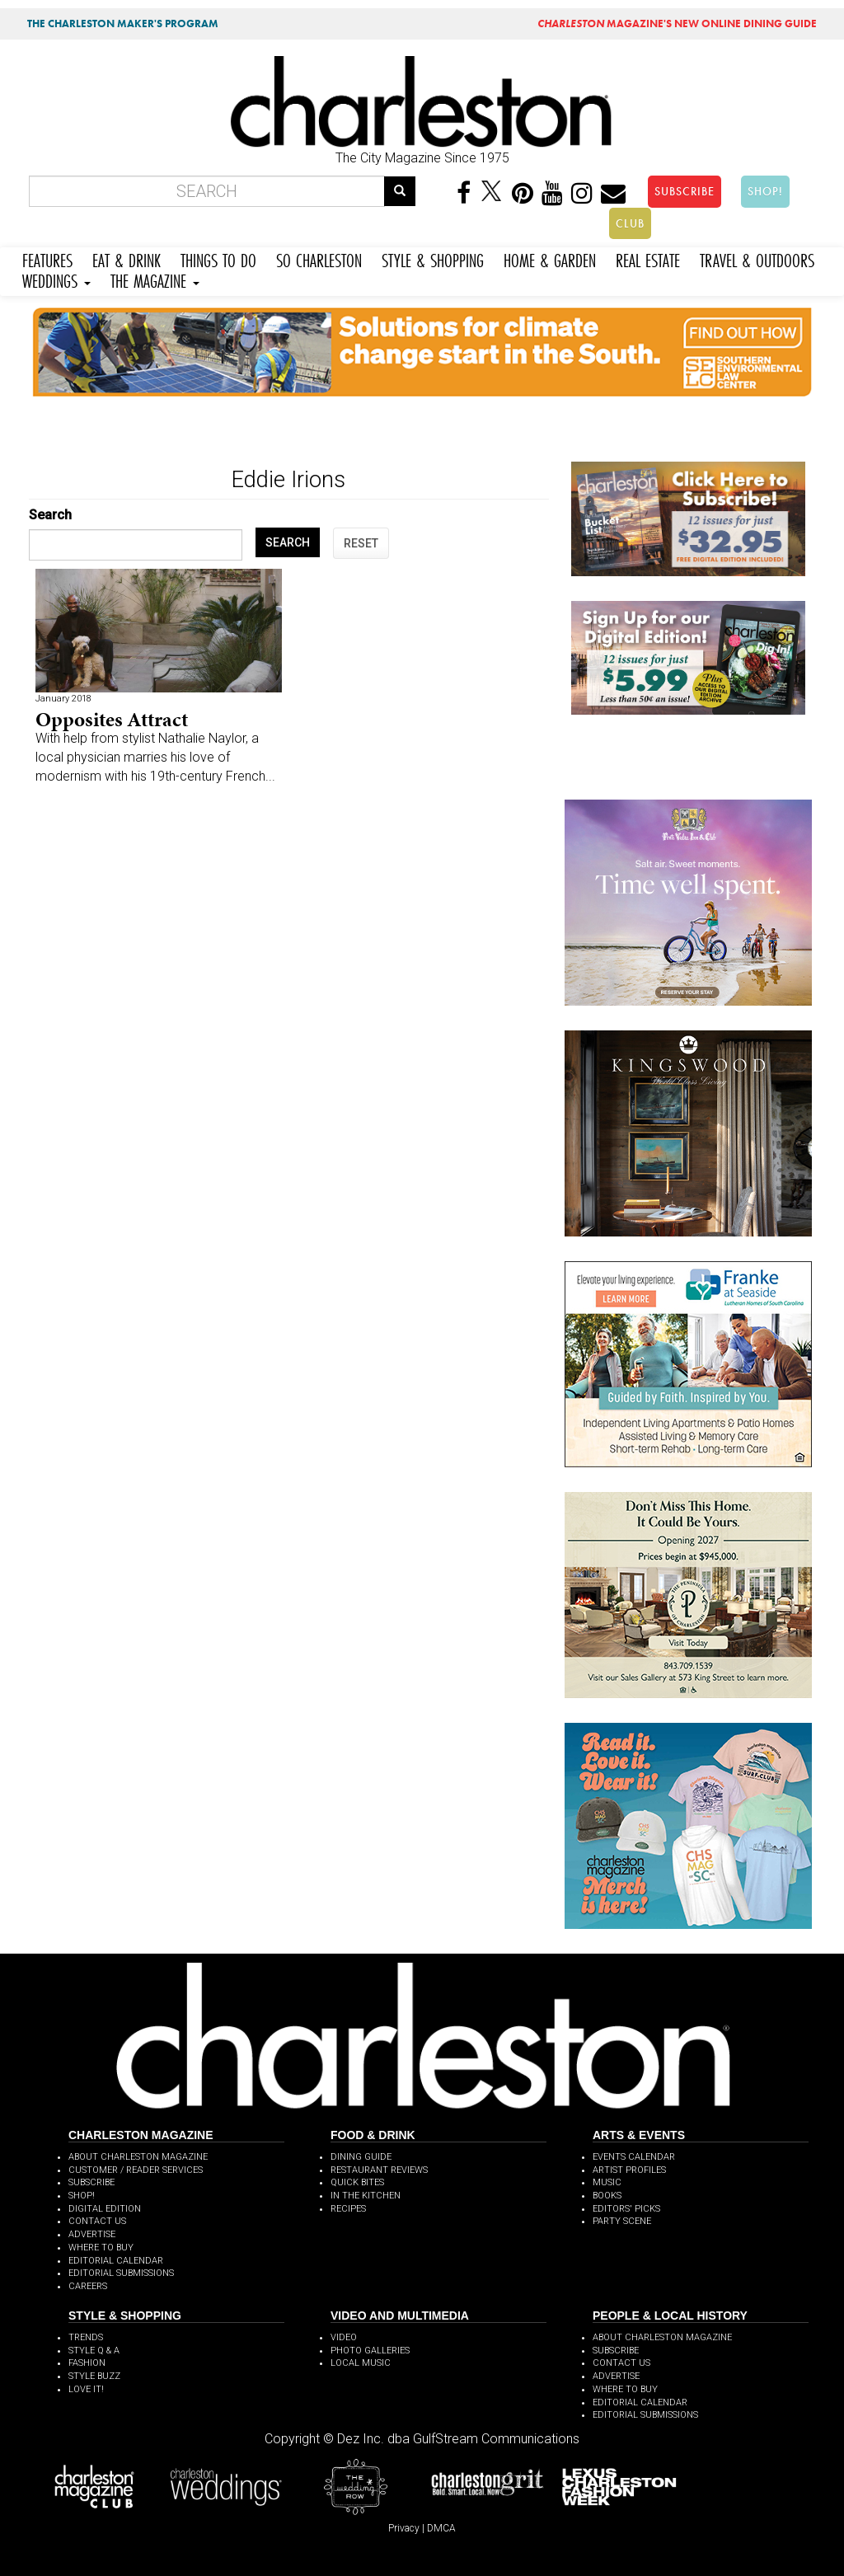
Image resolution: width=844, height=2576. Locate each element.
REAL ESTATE (648, 258)
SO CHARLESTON (319, 258)
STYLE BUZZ (94, 2376)
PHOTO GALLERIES (370, 2350)
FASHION (87, 2363)
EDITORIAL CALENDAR (115, 2260)
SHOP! (765, 191)
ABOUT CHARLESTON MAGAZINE (138, 2156)
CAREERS (87, 2286)
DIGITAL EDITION (104, 2208)
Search (50, 515)
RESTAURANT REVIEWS (379, 2170)
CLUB (630, 223)
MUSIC (607, 2182)
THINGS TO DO (218, 258)
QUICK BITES (357, 2182)
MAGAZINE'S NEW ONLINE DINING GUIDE (677, 23)
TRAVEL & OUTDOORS (757, 258)
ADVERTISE (91, 2234)
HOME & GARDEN (550, 258)
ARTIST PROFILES (629, 2170)
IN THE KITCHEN (366, 2195)
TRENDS (85, 2337)
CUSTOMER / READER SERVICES (135, 2170)
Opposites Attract (111, 719)
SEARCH (287, 542)
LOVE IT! (86, 2389)
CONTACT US (97, 2221)
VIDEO (344, 2337)
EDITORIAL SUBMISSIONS (121, 2273)
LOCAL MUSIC (361, 2363)
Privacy (404, 2528)
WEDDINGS (56, 279)
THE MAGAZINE (154, 279)
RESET (361, 543)
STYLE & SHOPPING (433, 258)
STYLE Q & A (94, 2350)
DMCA (441, 2528)
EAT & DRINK (126, 258)
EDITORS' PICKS (626, 2208)
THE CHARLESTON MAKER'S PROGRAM (122, 23)
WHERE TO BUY (101, 2247)
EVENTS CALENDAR (634, 2156)
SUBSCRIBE (684, 191)
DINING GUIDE (361, 2156)
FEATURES (47, 258)
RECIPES (348, 2208)
